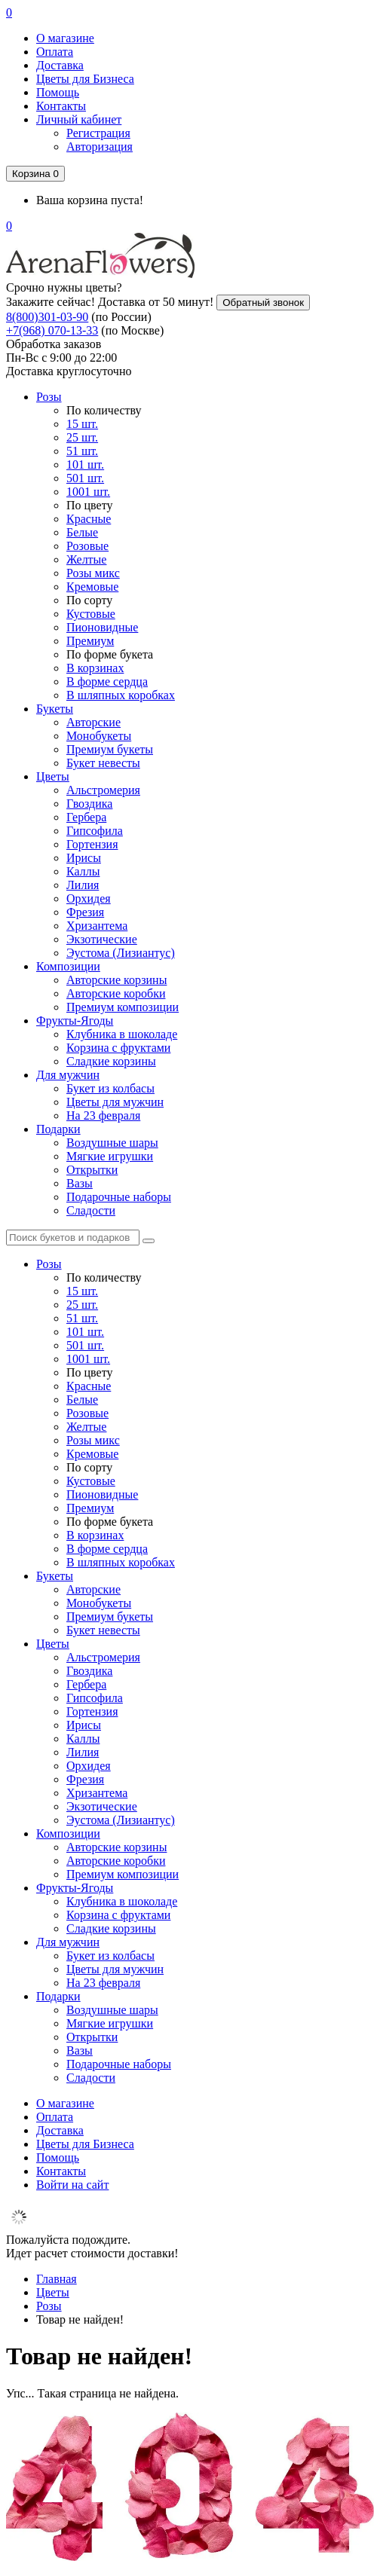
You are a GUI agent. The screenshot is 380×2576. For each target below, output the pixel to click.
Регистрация (98, 133)
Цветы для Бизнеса (85, 78)
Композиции (68, 966)
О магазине (65, 38)
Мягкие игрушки (109, 1156)
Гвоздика (89, 803)
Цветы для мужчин (115, 1101)
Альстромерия (103, 790)
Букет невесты (103, 762)
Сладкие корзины (111, 1061)
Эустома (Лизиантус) (120, 952)
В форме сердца (107, 681)
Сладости (90, 1210)
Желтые (86, 559)
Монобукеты (98, 735)
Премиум (90, 640)
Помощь (57, 92)
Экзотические (101, 939)
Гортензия (92, 844)
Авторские (93, 722)
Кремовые (92, 586)
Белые (82, 532)
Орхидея (88, 898)
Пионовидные (102, 627)
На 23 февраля (103, 1115)
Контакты (61, 105)
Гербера (86, 817)
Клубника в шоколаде (121, 1034)
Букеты (54, 708)
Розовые (87, 545)
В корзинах (95, 668)
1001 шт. (88, 491)
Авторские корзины (116, 979)
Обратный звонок (263, 302)
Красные (88, 518)
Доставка (60, 65)
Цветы (52, 776)
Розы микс (93, 573)
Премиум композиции (122, 1007)
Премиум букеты (109, 749)
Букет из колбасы (110, 1088)
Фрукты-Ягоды (74, 1020)
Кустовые (90, 613)
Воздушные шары (112, 1142)
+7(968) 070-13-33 (52, 330)
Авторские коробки (115, 993)
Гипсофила (94, 830)
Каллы (83, 871)
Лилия (82, 885)
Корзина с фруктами (118, 1047)
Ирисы (83, 857)
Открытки (92, 1169)
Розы (49, 396)
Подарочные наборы (118, 1196)
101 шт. (85, 464)
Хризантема (96, 925)
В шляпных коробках (120, 695)
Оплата (54, 51)
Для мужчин (68, 1074)
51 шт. (82, 451)
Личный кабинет (78, 119)
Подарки (58, 1129)
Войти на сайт (72, 2184)
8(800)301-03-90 (47, 316)
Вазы (79, 1183)
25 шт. (82, 437)
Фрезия (85, 912)
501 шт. (85, 478)
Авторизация (99, 146)
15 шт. (82, 423)
